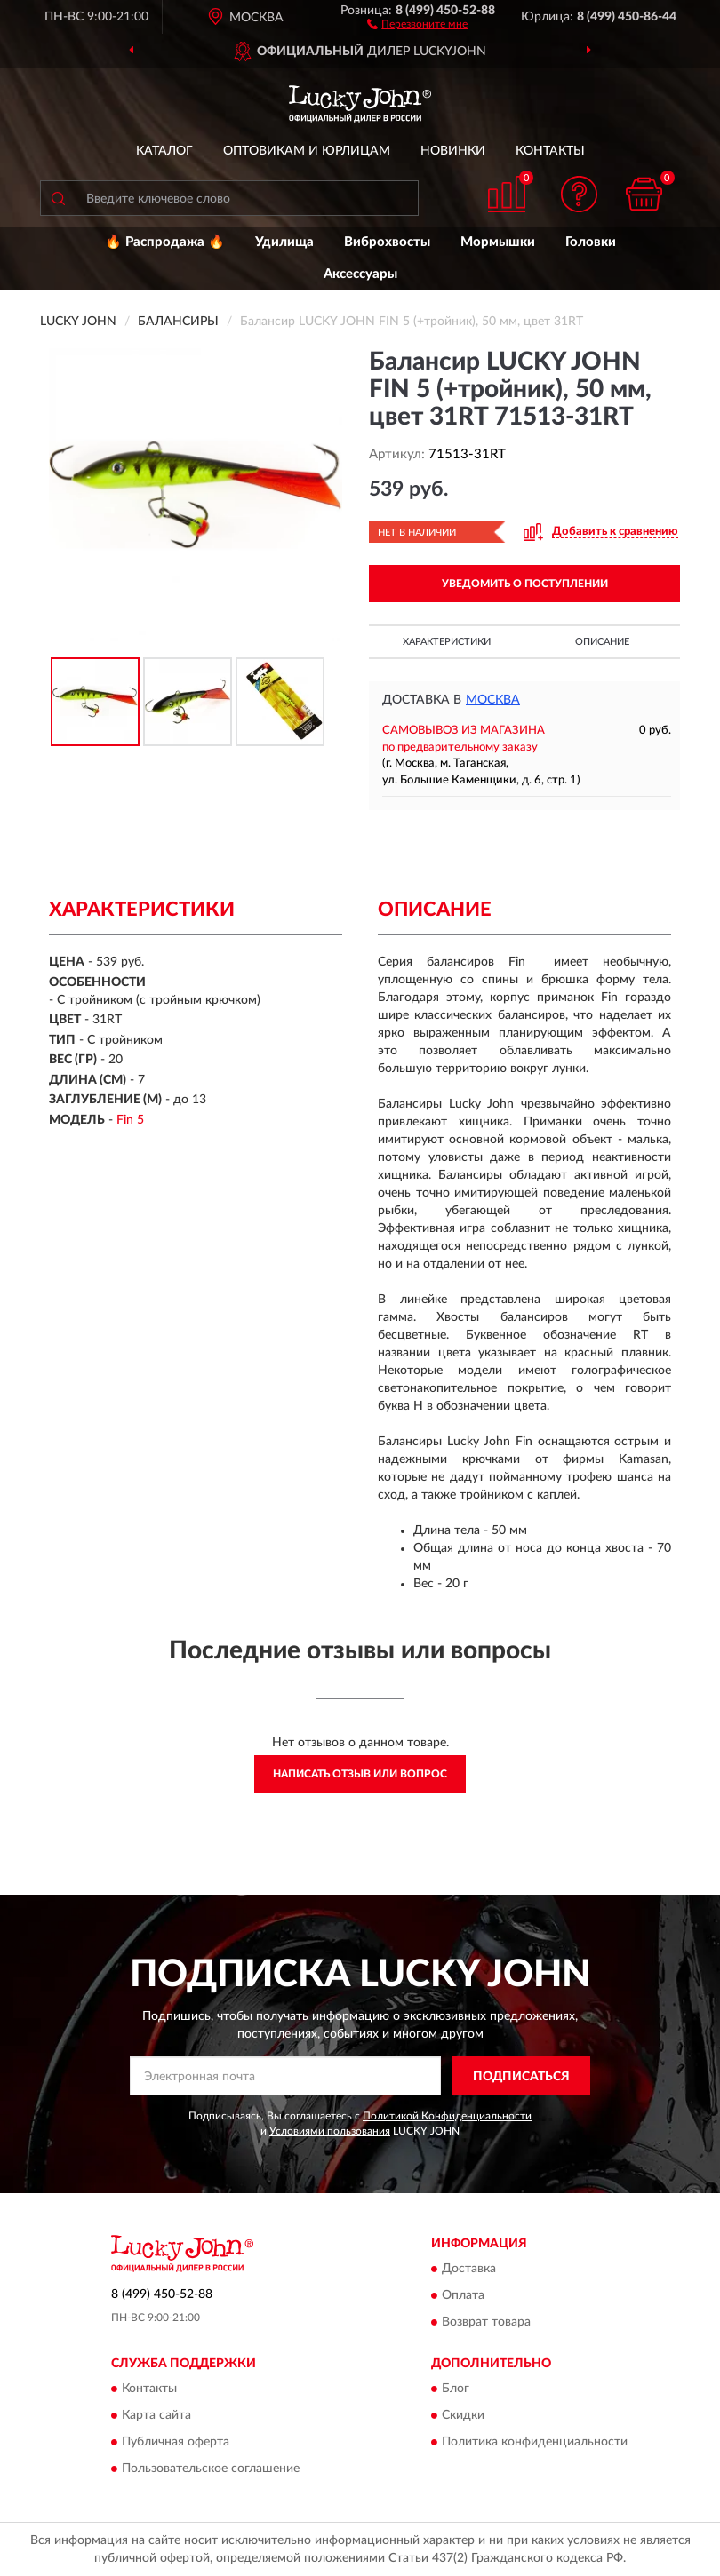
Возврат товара (486, 2322)
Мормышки (497, 242)
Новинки (452, 151)
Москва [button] (493, 700)
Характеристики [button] (447, 642)
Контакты (550, 151)
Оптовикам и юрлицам (306, 151)
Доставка (469, 2268)
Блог (455, 2389)
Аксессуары (360, 274)
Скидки (463, 2416)
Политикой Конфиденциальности (447, 2116)
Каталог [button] (164, 151)
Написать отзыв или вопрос (360, 1774)
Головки (590, 242)
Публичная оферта (175, 2443)
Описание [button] (602, 642)
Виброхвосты (387, 242)
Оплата (463, 2295)
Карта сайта (156, 2416)
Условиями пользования (329, 2131)
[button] (417, 23)
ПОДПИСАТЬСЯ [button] (521, 2077)
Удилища (284, 242)
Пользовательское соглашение (211, 2469)
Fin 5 (130, 1120)
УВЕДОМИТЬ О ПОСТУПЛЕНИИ (525, 583)
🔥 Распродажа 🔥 (165, 242)
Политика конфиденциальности (535, 2443)
